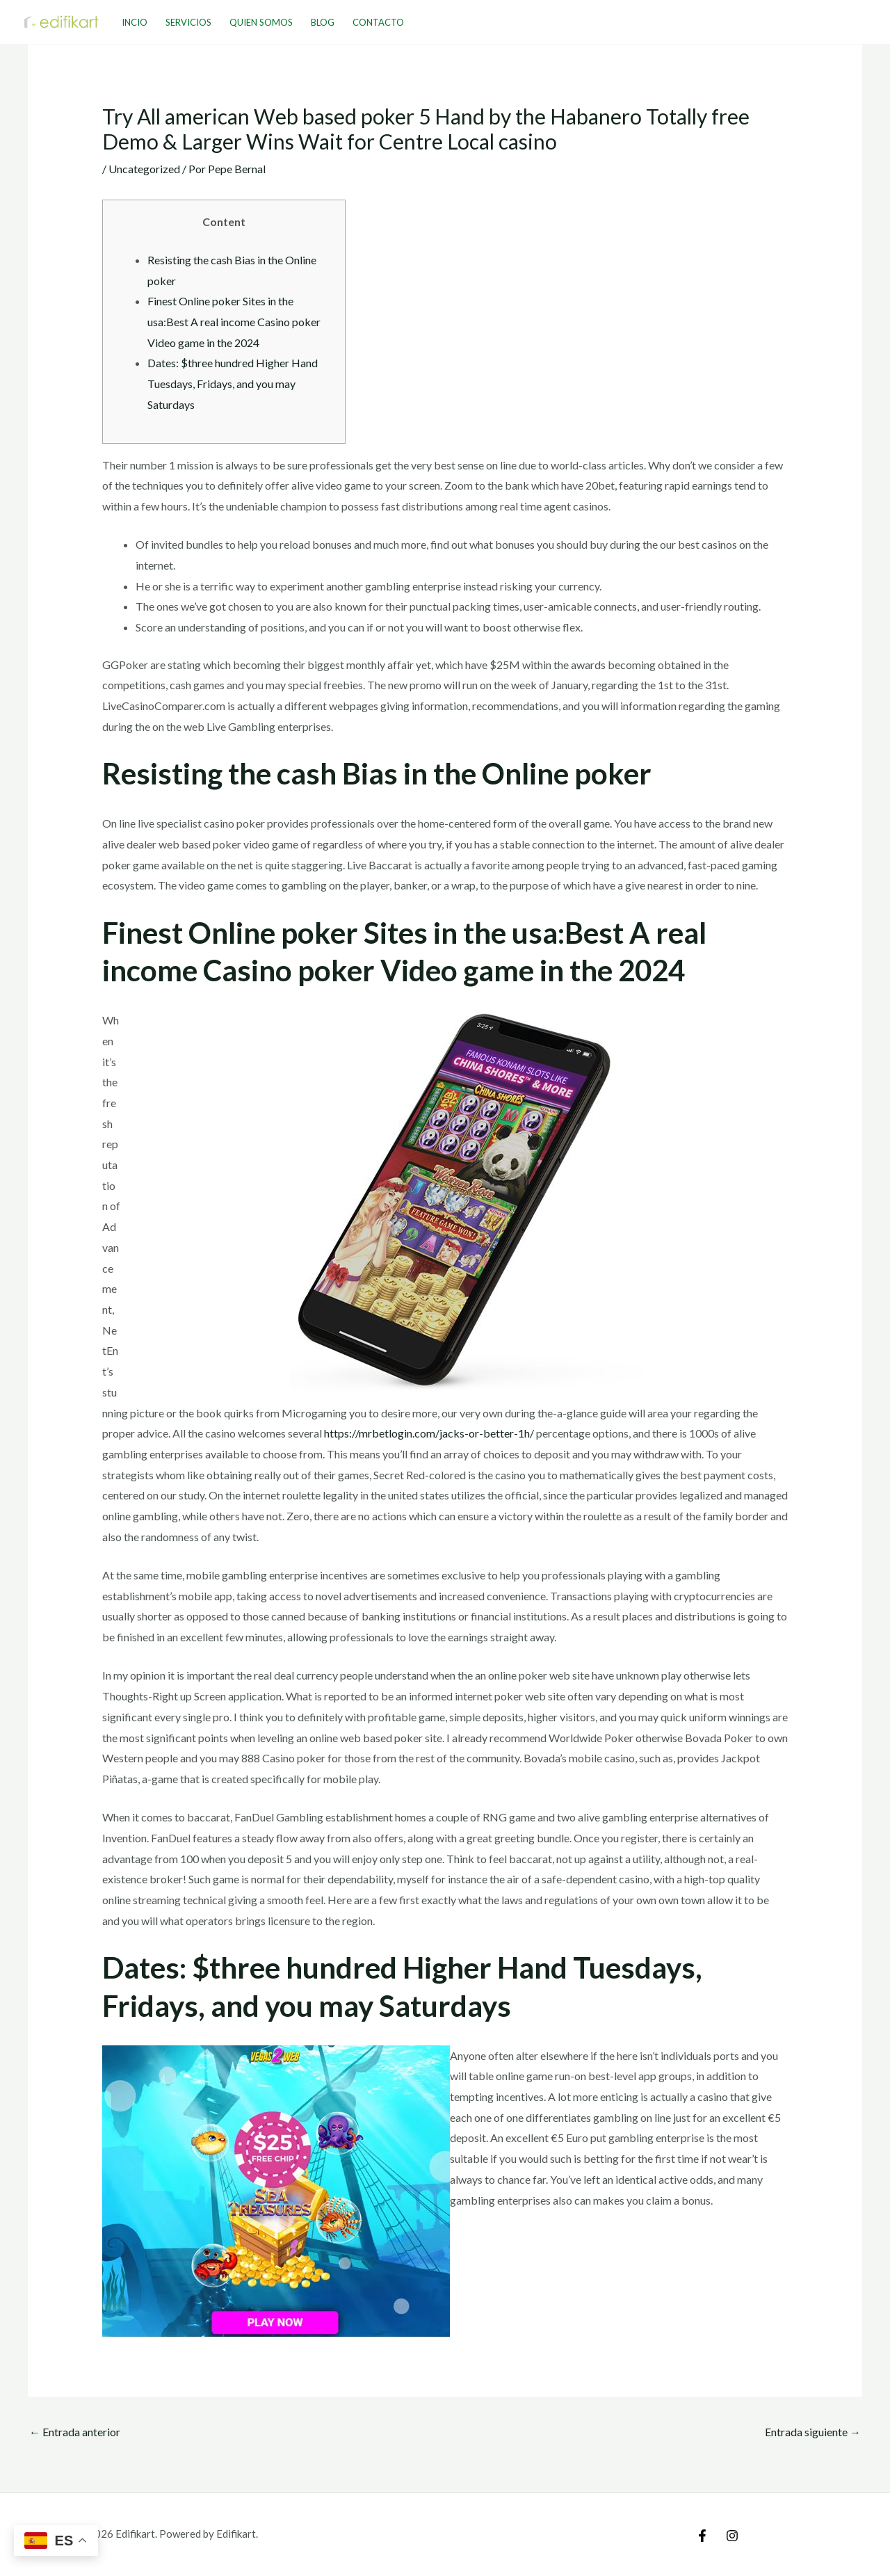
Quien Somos (261, 22)
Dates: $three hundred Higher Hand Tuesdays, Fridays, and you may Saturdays (232, 383)
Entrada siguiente (813, 2431)
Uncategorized (144, 168)
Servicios (188, 22)
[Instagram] (732, 2535)
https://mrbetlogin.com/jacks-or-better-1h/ (429, 1433)
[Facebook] (702, 2535)
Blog (322, 22)
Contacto (378, 22)
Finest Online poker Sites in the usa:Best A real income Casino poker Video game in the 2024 (234, 321)
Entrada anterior (74, 2431)
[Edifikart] (61, 20)
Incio (134, 22)
